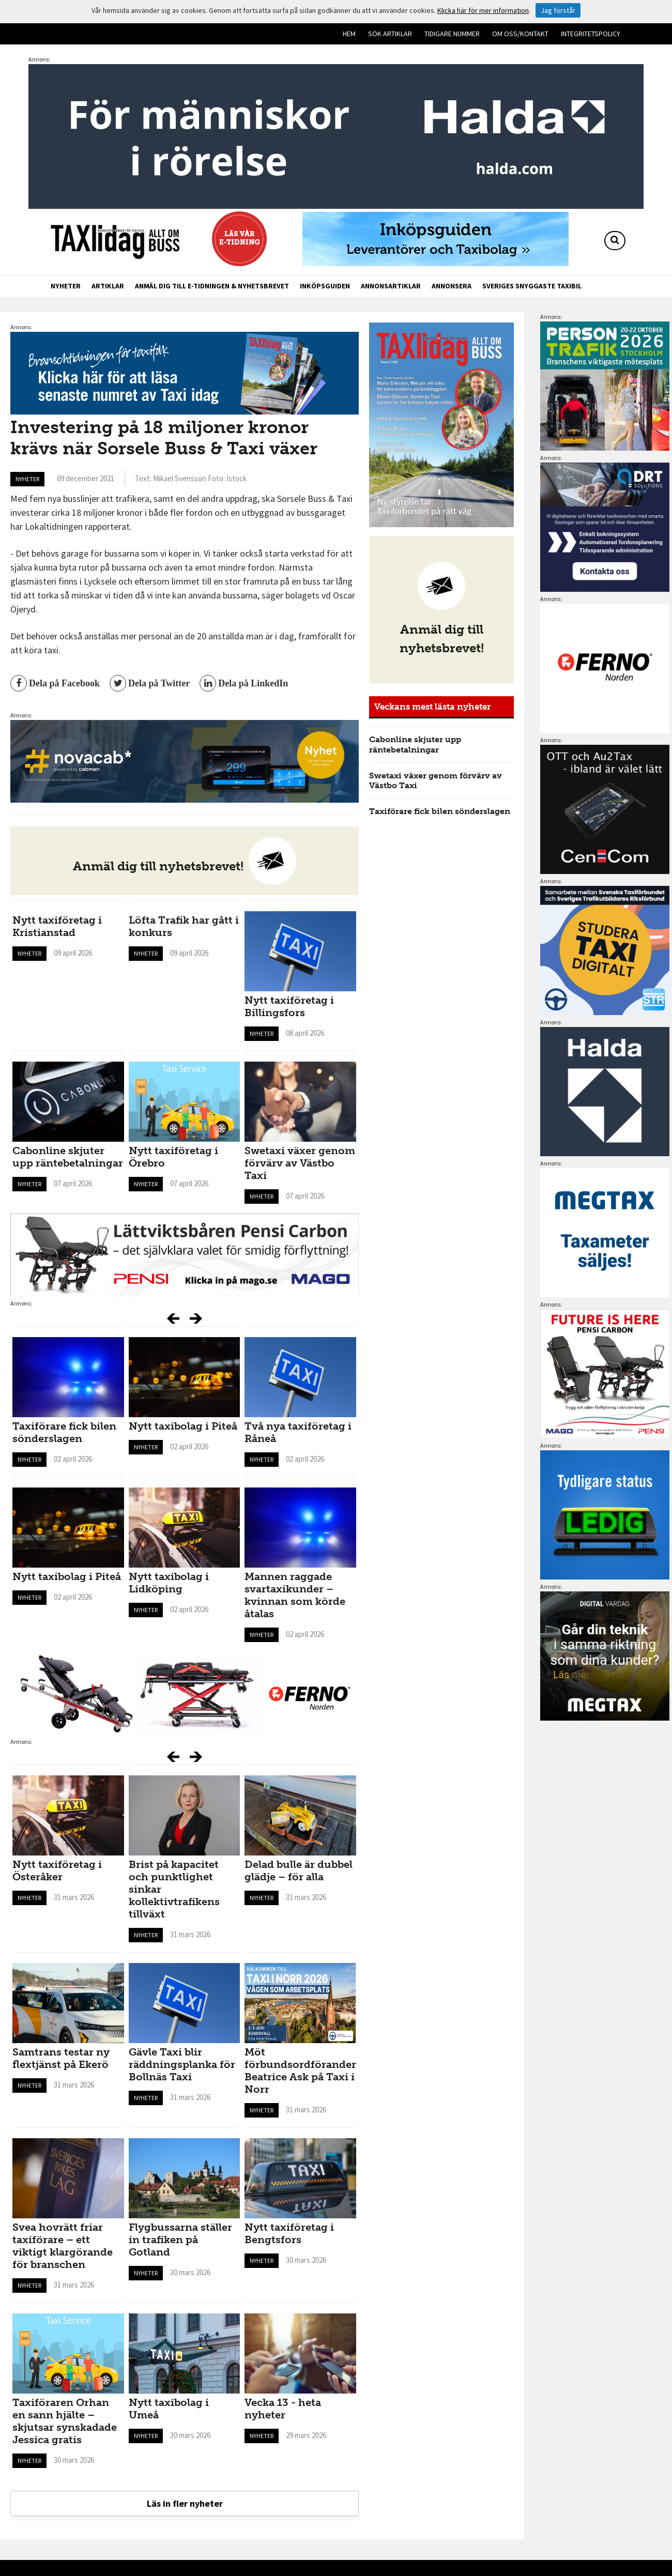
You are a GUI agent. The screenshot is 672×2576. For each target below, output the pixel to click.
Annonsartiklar (391, 285)
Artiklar (107, 285)
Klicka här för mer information (483, 10)
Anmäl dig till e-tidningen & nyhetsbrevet (212, 285)
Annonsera (451, 285)
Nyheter (66, 285)
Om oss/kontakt (520, 33)
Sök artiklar (390, 33)
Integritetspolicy (590, 33)
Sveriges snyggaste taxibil (532, 285)
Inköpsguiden (325, 285)
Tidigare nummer (452, 33)
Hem (349, 33)
